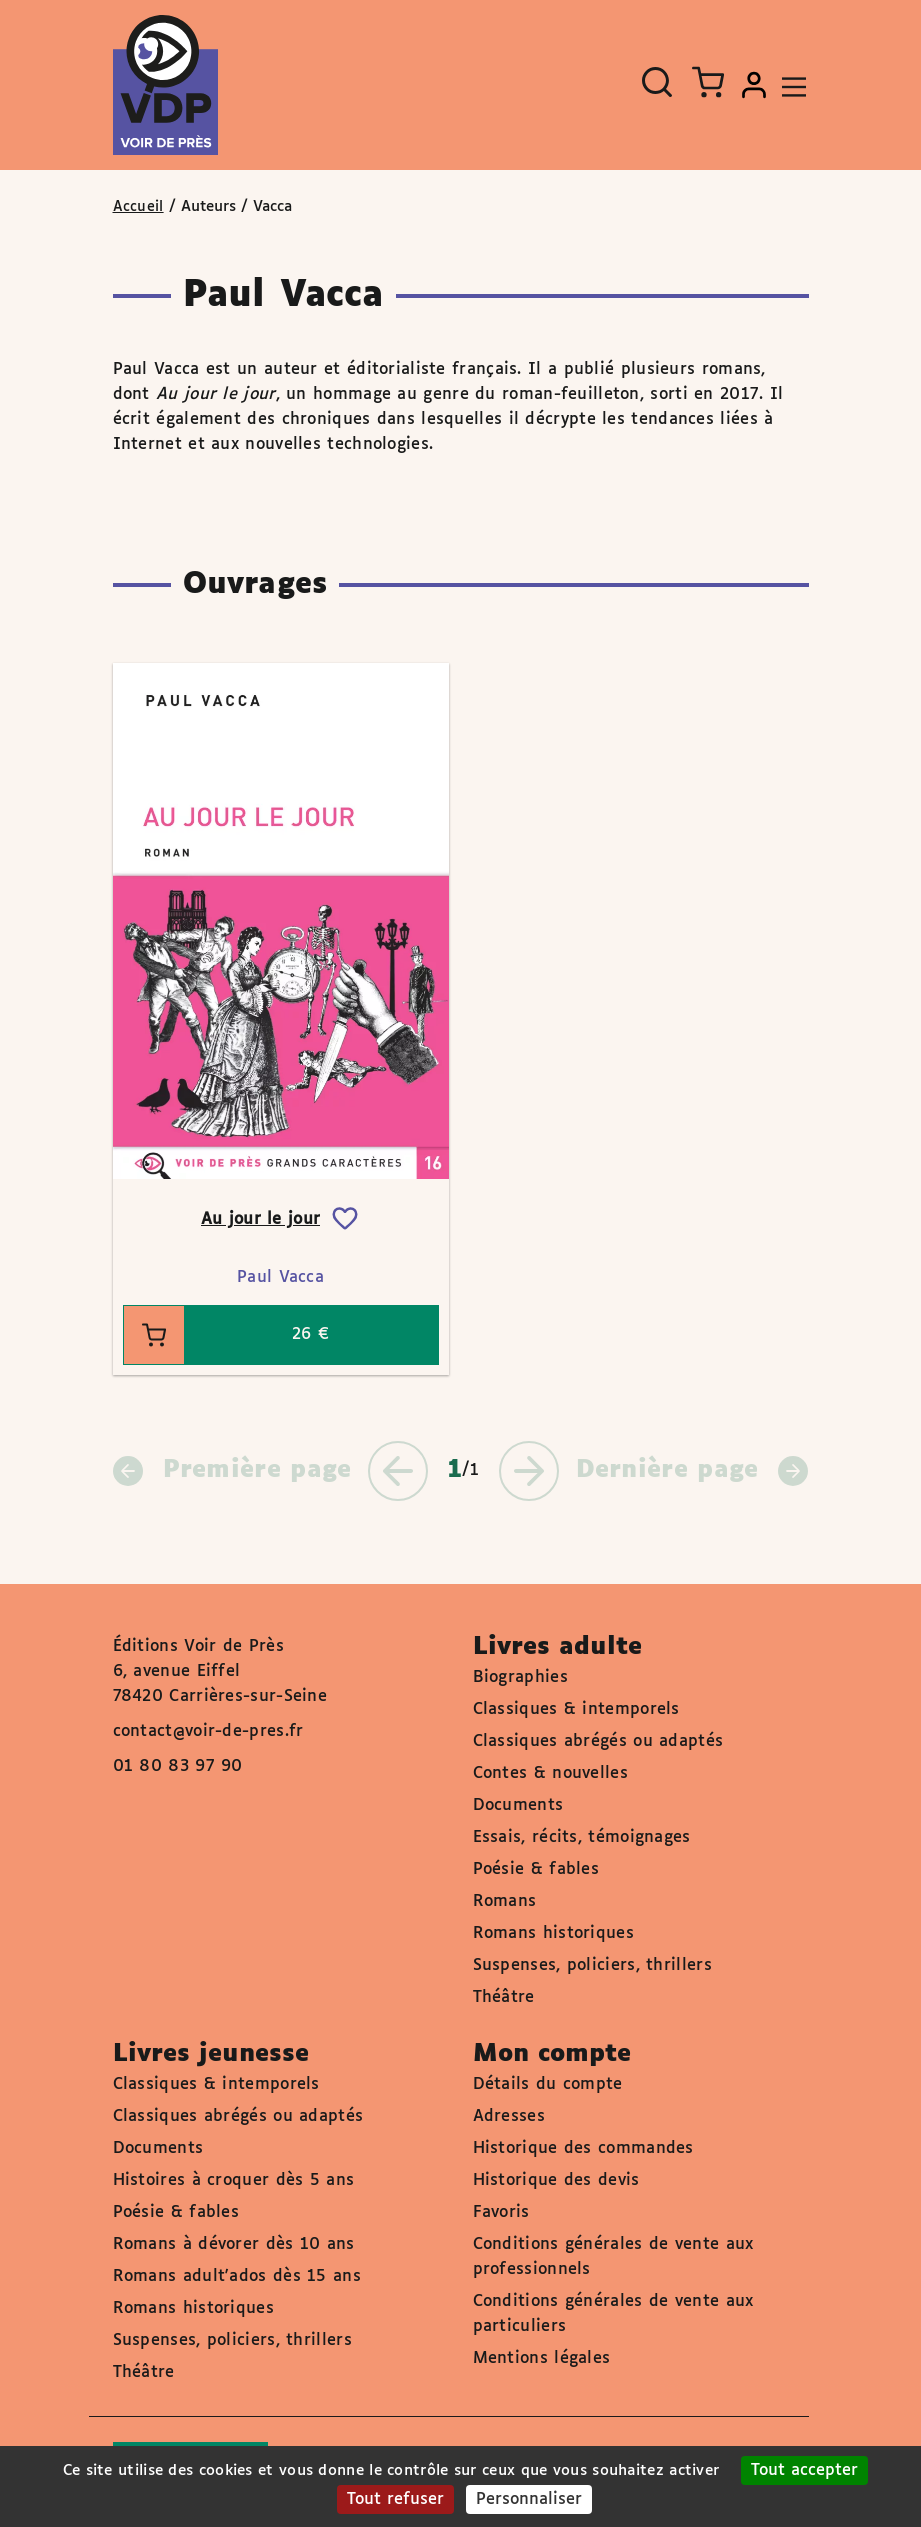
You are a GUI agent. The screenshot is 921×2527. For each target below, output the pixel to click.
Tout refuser (395, 2499)
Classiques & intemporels (576, 1709)
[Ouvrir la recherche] (657, 82)
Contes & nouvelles (550, 1773)
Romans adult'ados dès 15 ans (237, 2276)
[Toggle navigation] (789, 85)
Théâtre (504, 1997)
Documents (518, 1805)
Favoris (501, 2212)
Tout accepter (804, 2470)
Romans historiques (553, 1933)
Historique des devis (556, 2180)
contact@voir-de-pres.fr (208, 1731)
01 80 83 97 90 (178, 1766)
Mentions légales (542, 2358)
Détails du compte (548, 2084)
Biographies (520, 1677)
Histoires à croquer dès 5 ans (234, 2180)
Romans (505, 1901)
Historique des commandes (583, 2148)
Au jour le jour (261, 1219)
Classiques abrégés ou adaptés (598, 1741)
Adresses (509, 2116)
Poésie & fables (536, 1869)
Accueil (138, 207)
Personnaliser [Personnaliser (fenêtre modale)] (529, 2499)
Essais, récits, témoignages (582, 1837)
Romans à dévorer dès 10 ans (234, 2244)
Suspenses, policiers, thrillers (592, 1965)
